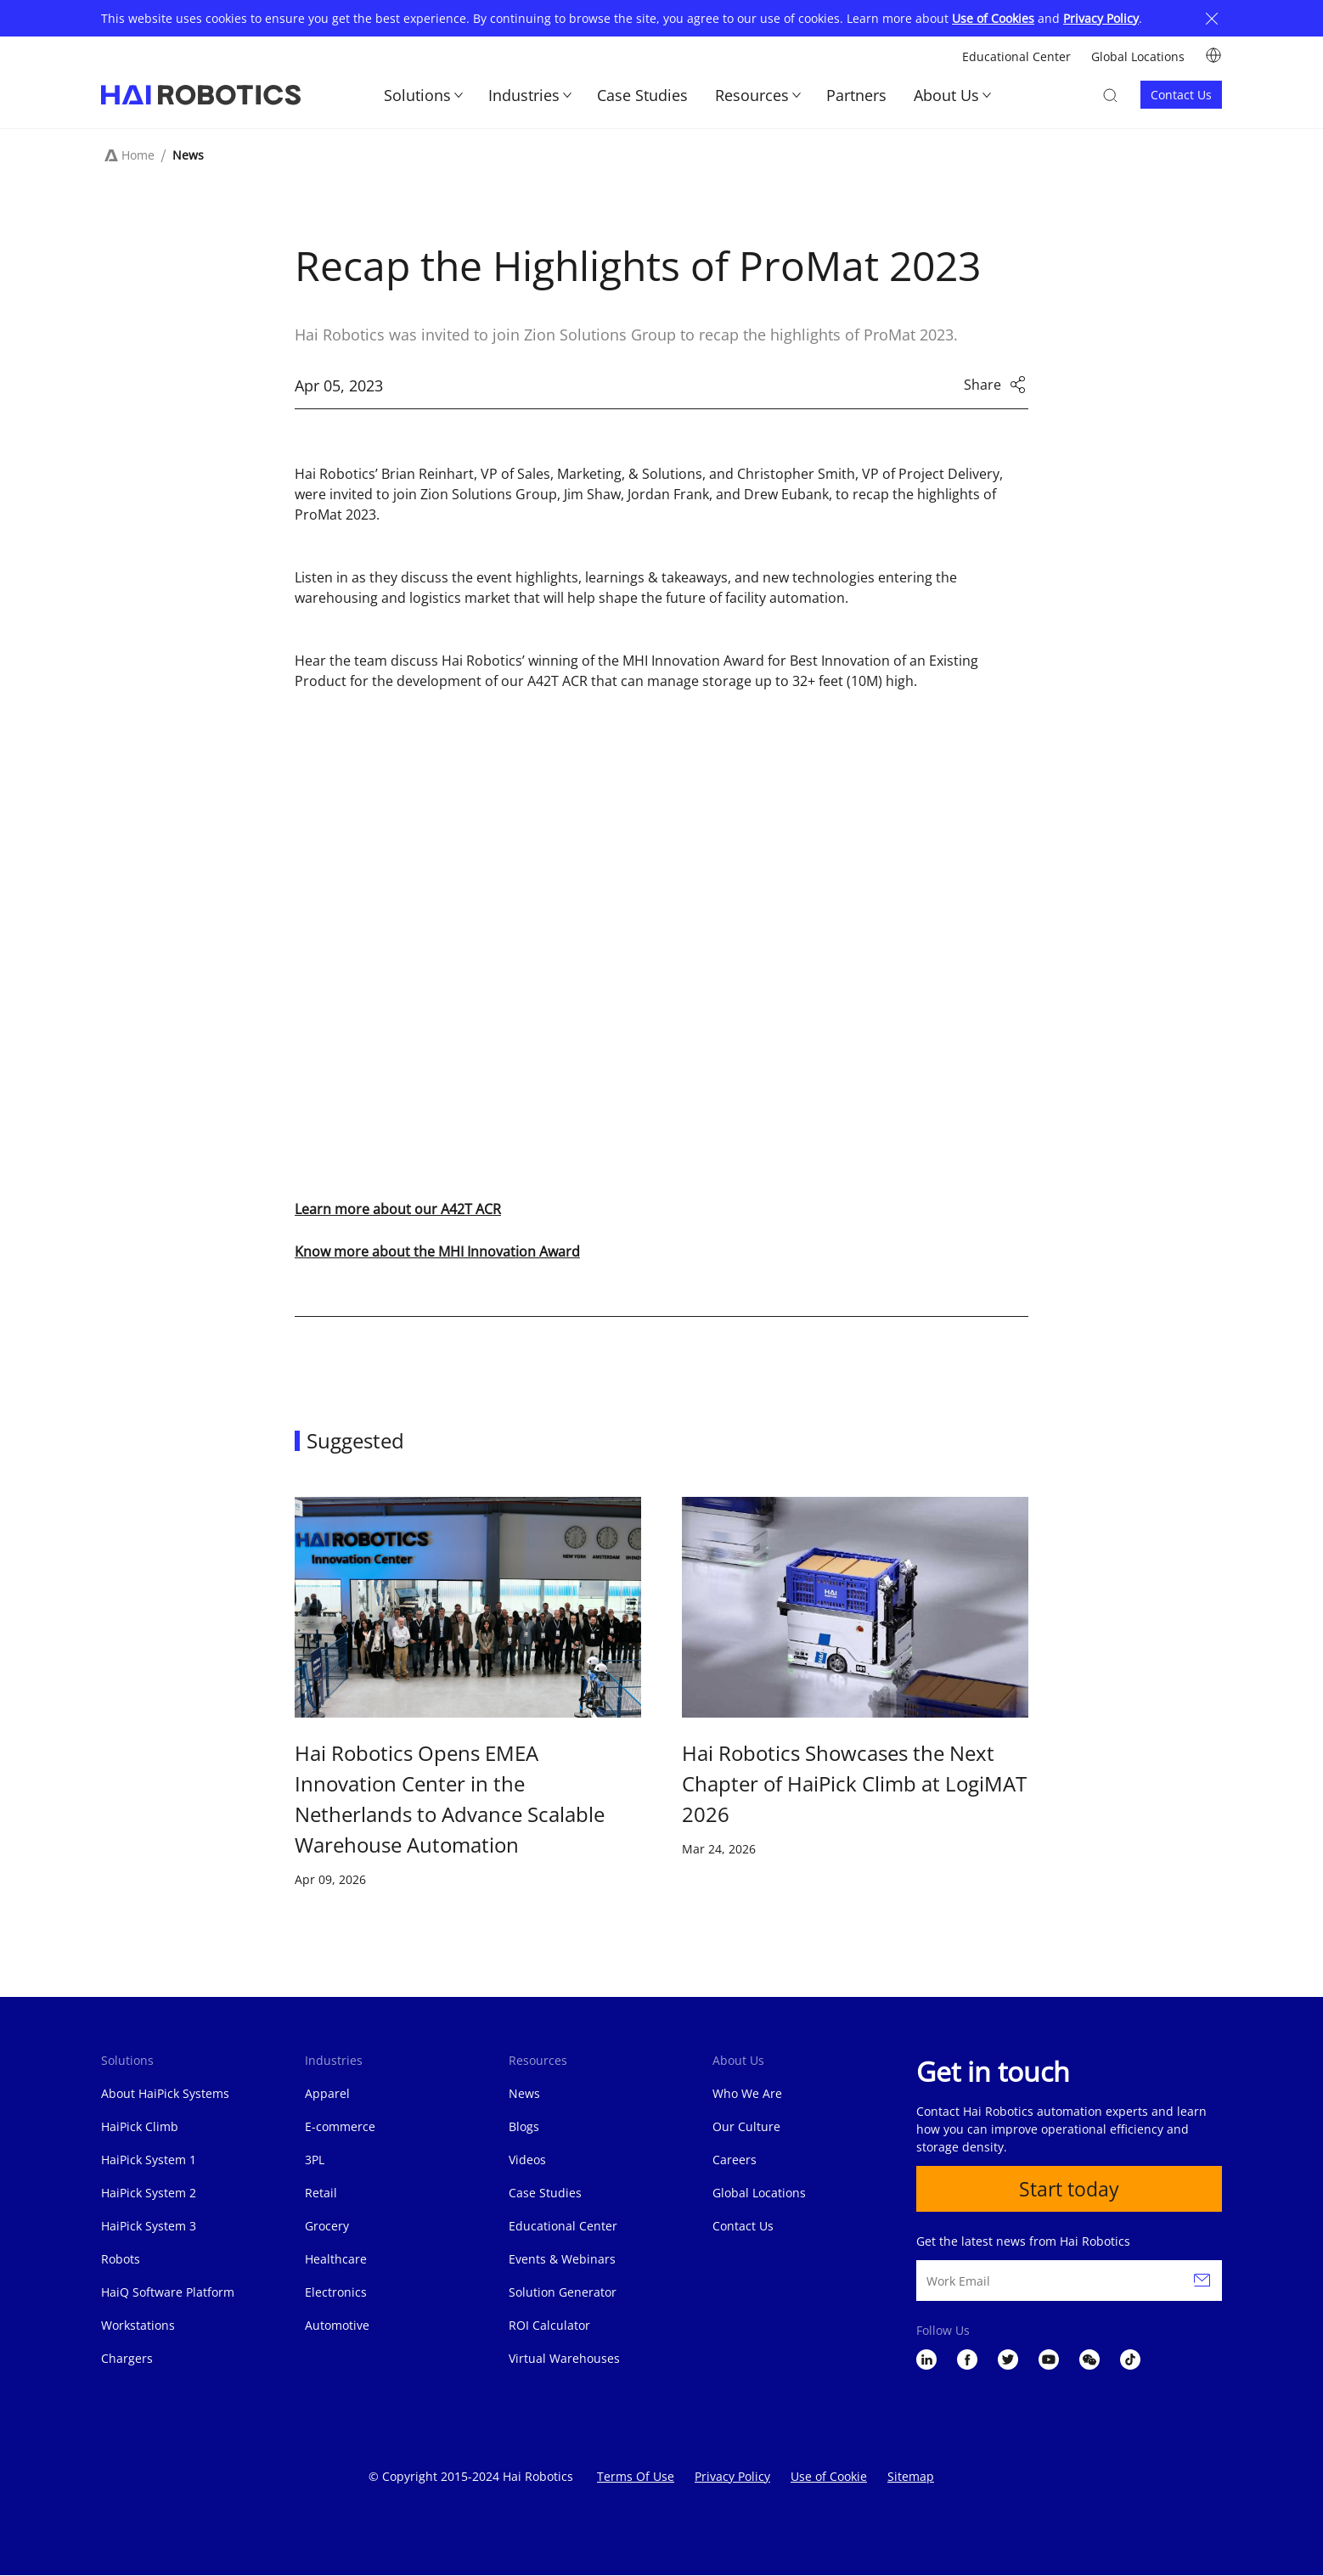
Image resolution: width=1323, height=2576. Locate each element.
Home (138, 155)
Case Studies (642, 95)
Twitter (1008, 2360)
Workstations (138, 2325)
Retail (321, 2193)
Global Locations (1138, 56)
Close (1212, 18)
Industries (524, 95)
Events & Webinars (562, 2259)
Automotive (337, 2325)
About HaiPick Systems (165, 2093)
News (188, 155)
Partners (856, 95)
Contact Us (1181, 95)
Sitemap (910, 2476)
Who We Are (747, 2093)
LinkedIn (926, 2360)
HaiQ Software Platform (167, 2292)
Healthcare (336, 2259)
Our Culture (746, 2126)
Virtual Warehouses (564, 2358)
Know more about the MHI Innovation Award (437, 1251)
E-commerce (340, 2126)
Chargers (127, 2358)
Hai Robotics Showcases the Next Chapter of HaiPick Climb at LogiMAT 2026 (854, 1783)
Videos (527, 2159)
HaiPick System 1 (148, 2159)
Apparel (327, 2093)
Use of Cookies (993, 18)
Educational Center (1016, 56)
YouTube (1049, 2360)
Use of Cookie (829, 2476)
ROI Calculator (549, 2325)
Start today (1069, 2189)
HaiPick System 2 (148, 2193)
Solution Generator (562, 2292)
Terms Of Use (635, 2476)
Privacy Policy (1101, 18)
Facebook (967, 2360)
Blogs (524, 2126)
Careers (734, 2159)
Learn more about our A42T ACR (398, 1209)
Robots (120, 2259)
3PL (314, 2159)
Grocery (327, 2226)
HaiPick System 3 (148, 2226)
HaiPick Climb (139, 2126)
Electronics (336, 2292)
